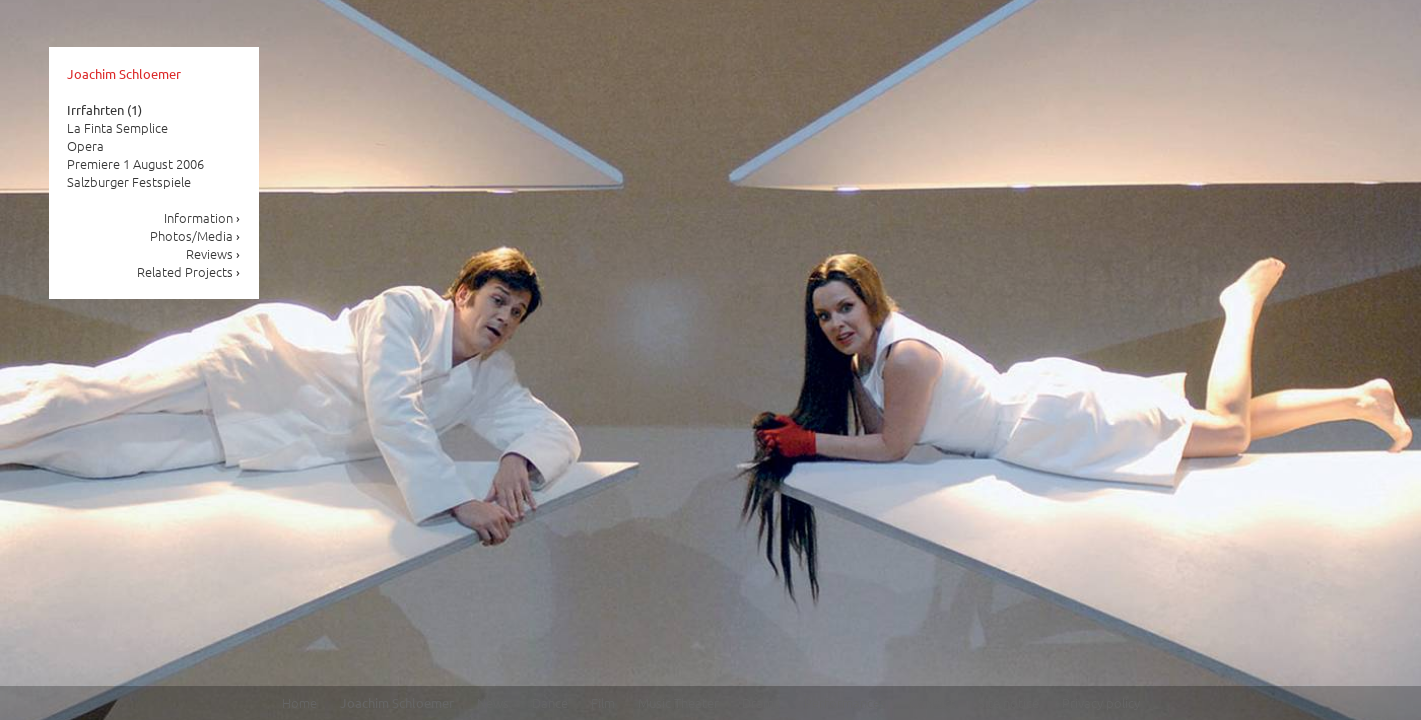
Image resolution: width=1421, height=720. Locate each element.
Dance (550, 702)
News (493, 702)
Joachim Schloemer (124, 73)
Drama (761, 702)
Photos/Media (195, 235)
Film (603, 702)
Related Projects (189, 271)
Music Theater (678, 702)
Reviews (213, 253)
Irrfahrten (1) (104, 109)
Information (202, 217)
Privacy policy (1101, 702)
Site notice (1008, 702)
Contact (932, 702)
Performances (845, 702)
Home (299, 702)
